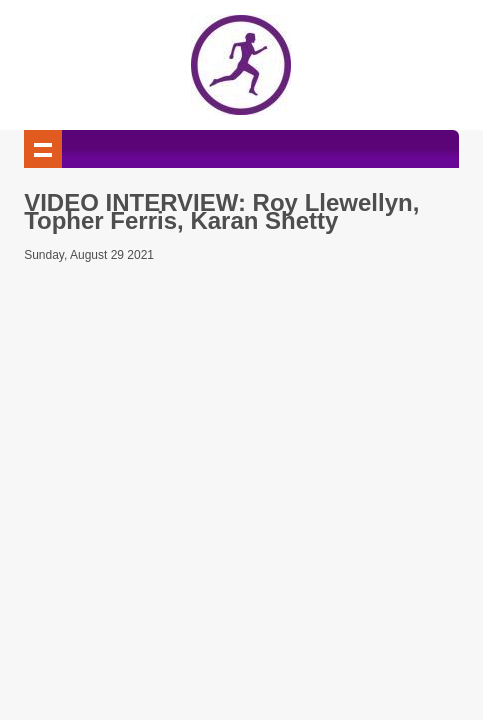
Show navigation (43, 149)
